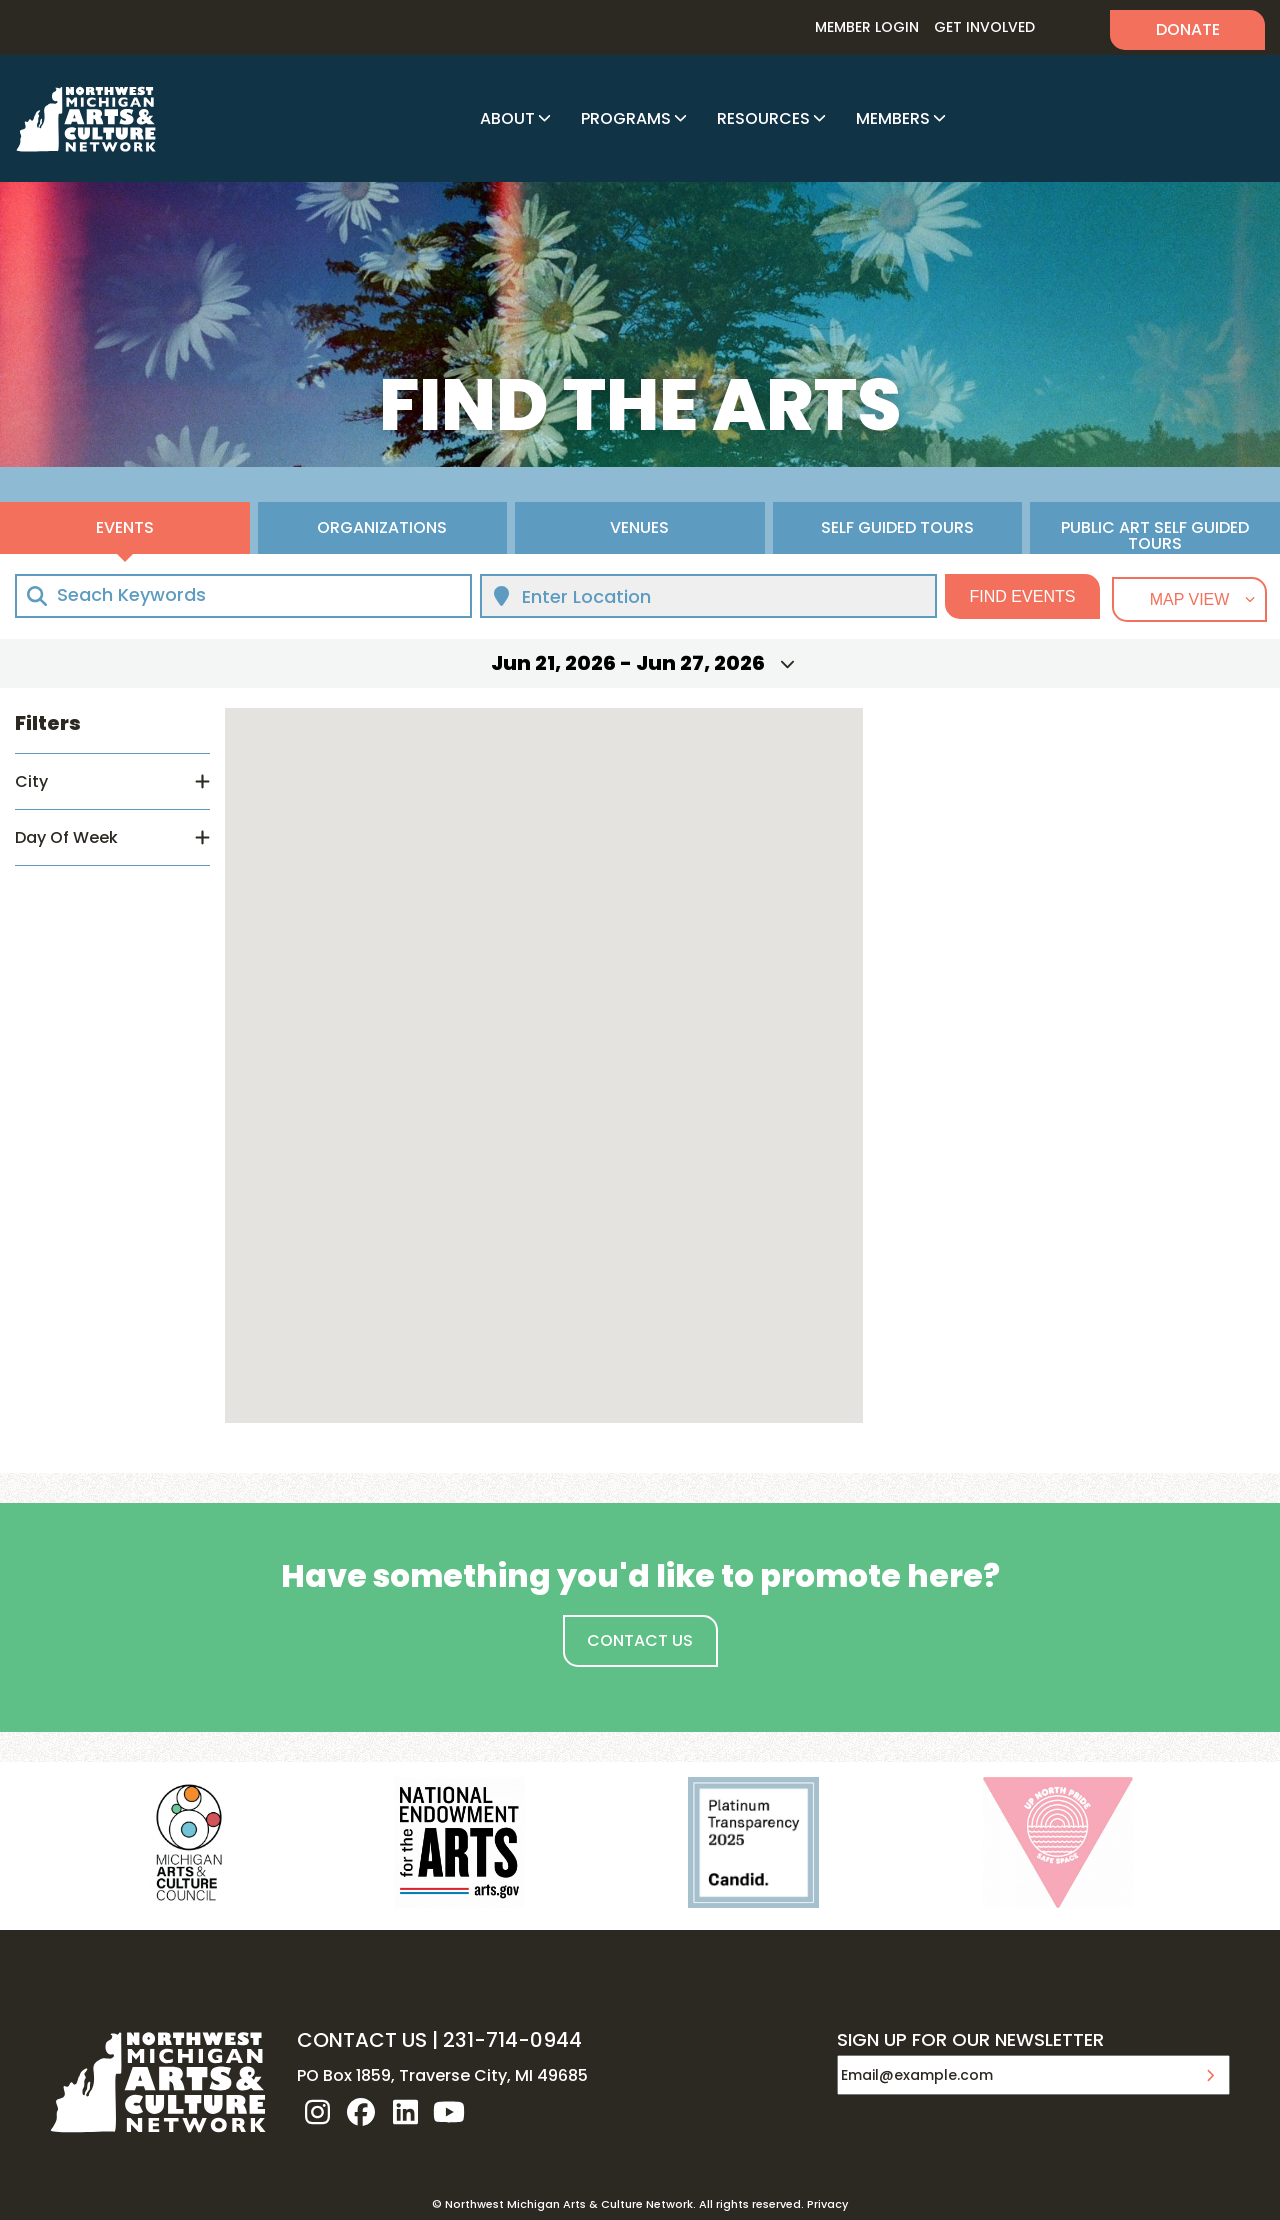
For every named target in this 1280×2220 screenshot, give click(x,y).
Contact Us (640, 1640)
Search (1072, 27)
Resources (763, 118)
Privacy (827, 2204)
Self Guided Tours (897, 527)
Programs (626, 118)
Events (125, 527)
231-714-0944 (512, 2040)
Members (893, 118)
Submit (1210, 2075)
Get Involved (984, 27)
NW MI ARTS (86, 119)
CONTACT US (362, 2040)
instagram (317, 2112)
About (507, 118)
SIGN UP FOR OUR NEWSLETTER (970, 2041)
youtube (449, 2112)
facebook (361, 2112)
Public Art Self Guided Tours (1155, 535)
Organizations (382, 527)
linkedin (405, 2112)
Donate (1188, 29)
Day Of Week (66, 837)
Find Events (1023, 596)
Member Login (867, 27)
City (31, 781)
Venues (639, 527)
